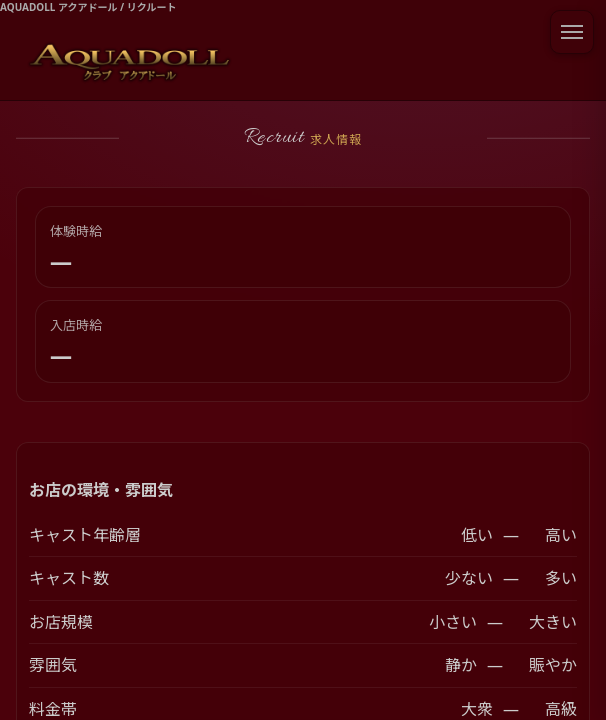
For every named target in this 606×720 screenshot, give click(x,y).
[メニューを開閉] (572, 32)
